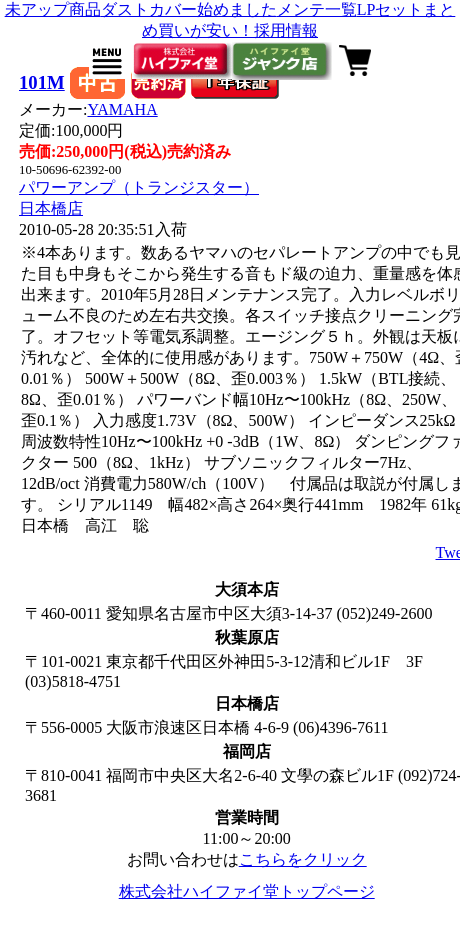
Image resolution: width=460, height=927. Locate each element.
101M (42, 82)
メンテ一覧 (317, 9)
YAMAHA (122, 109)
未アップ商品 (53, 9)
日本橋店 (51, 208)
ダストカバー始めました (189, 9)
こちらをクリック (303, 859)
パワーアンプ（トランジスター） (139, 187)
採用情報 (286, 30)
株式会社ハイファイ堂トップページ (247, 891)
